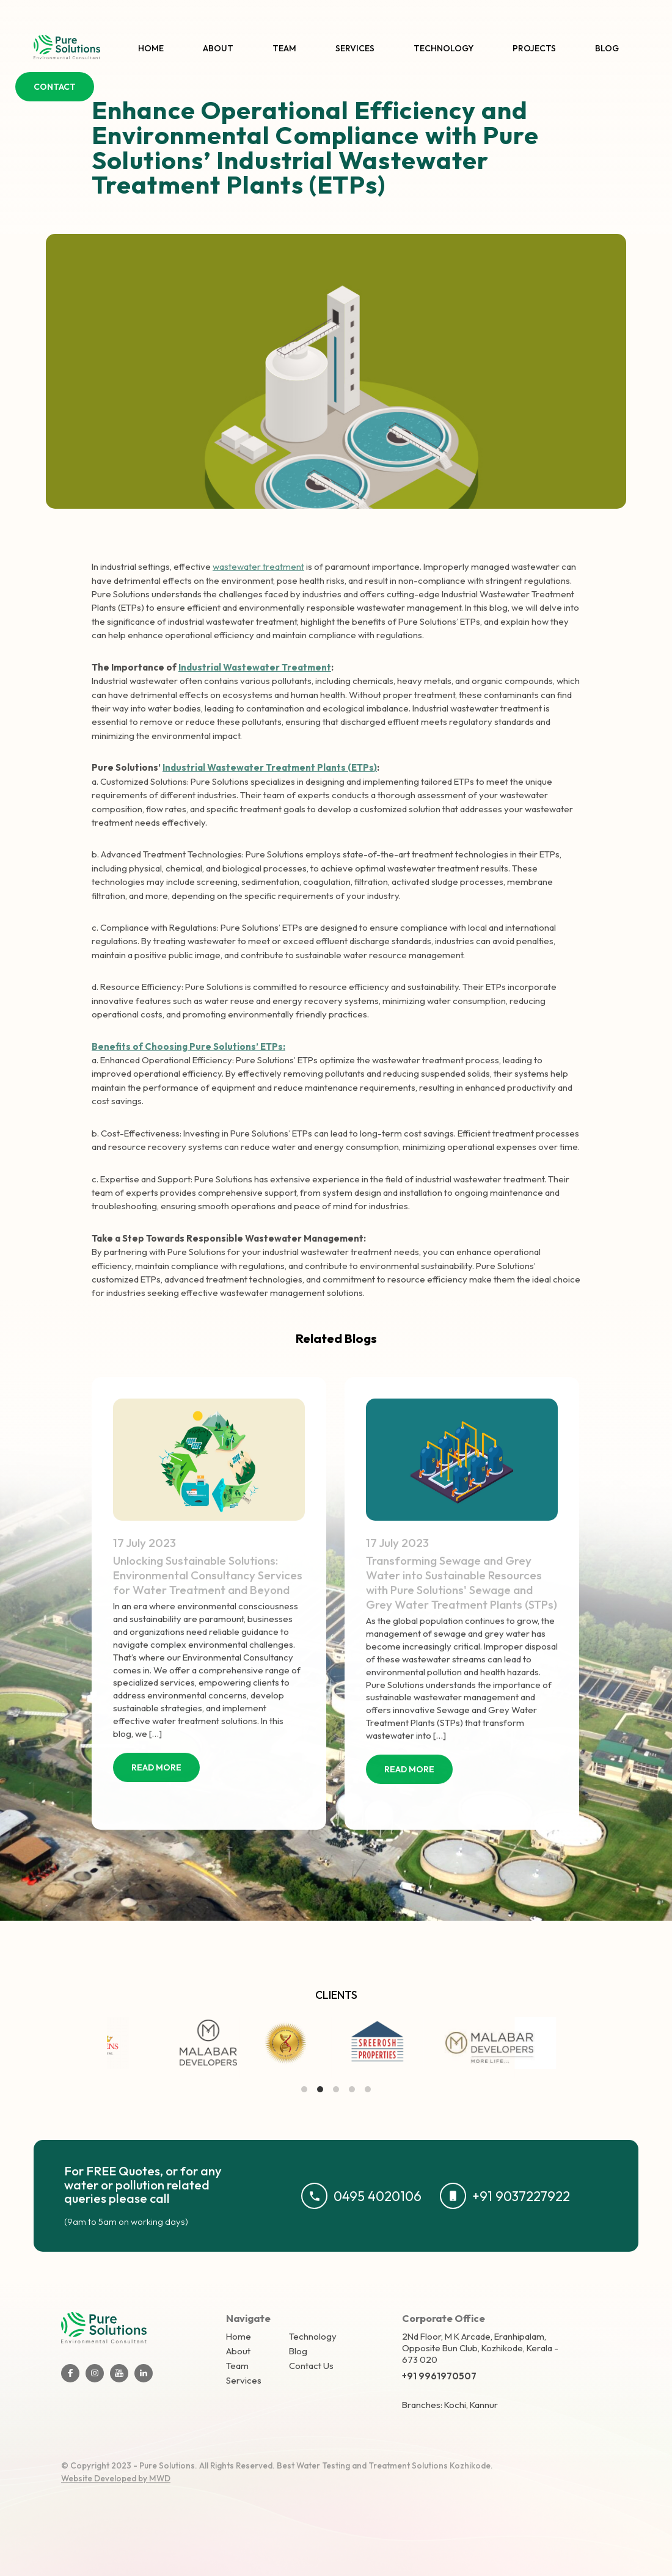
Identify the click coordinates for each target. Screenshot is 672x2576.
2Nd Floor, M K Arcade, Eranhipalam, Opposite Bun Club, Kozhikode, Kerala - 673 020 (480, 2347)
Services (354, 48)
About (218, 48)
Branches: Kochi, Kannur (450, 2404)
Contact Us (311, 2365)
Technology (443, 48)
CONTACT (55, 86)
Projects (534, 48)
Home (151, 48)
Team (284, 48)
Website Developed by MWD (115, 2478)
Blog (607, 48)
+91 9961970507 (439, 2376)
